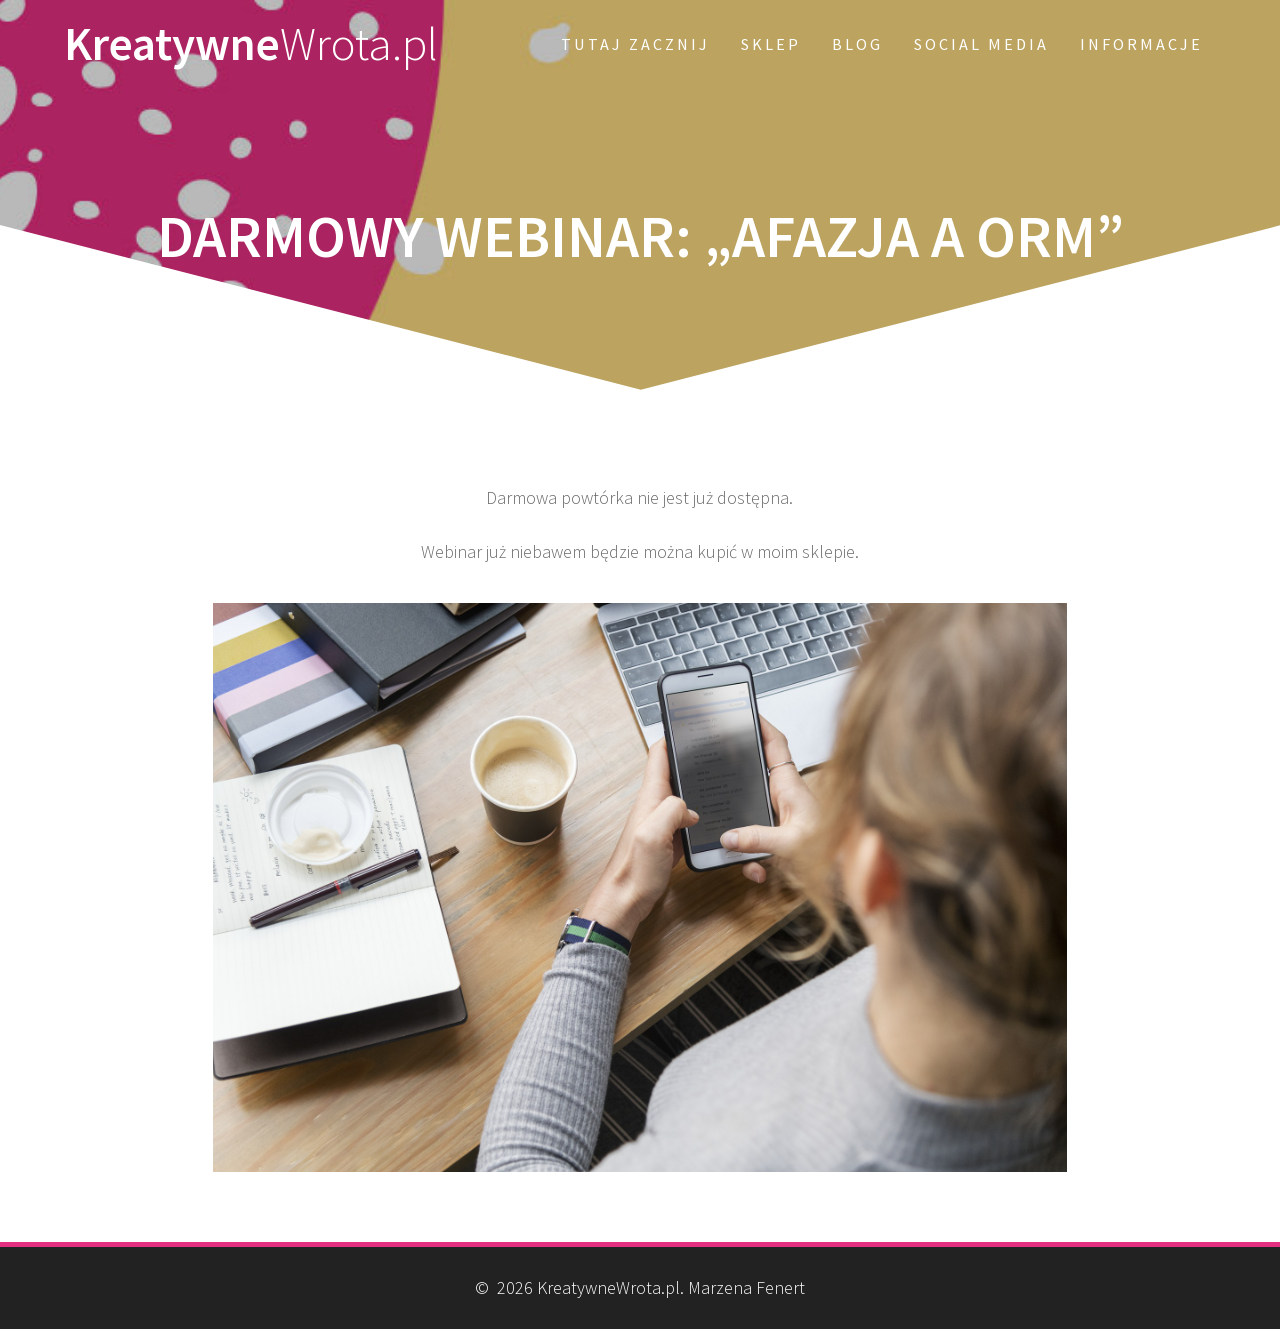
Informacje (1141, 44)
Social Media (981, 44)
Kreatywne (251, 44)
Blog (857, 44)
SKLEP (771, 44)
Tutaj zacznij (635, 44)
